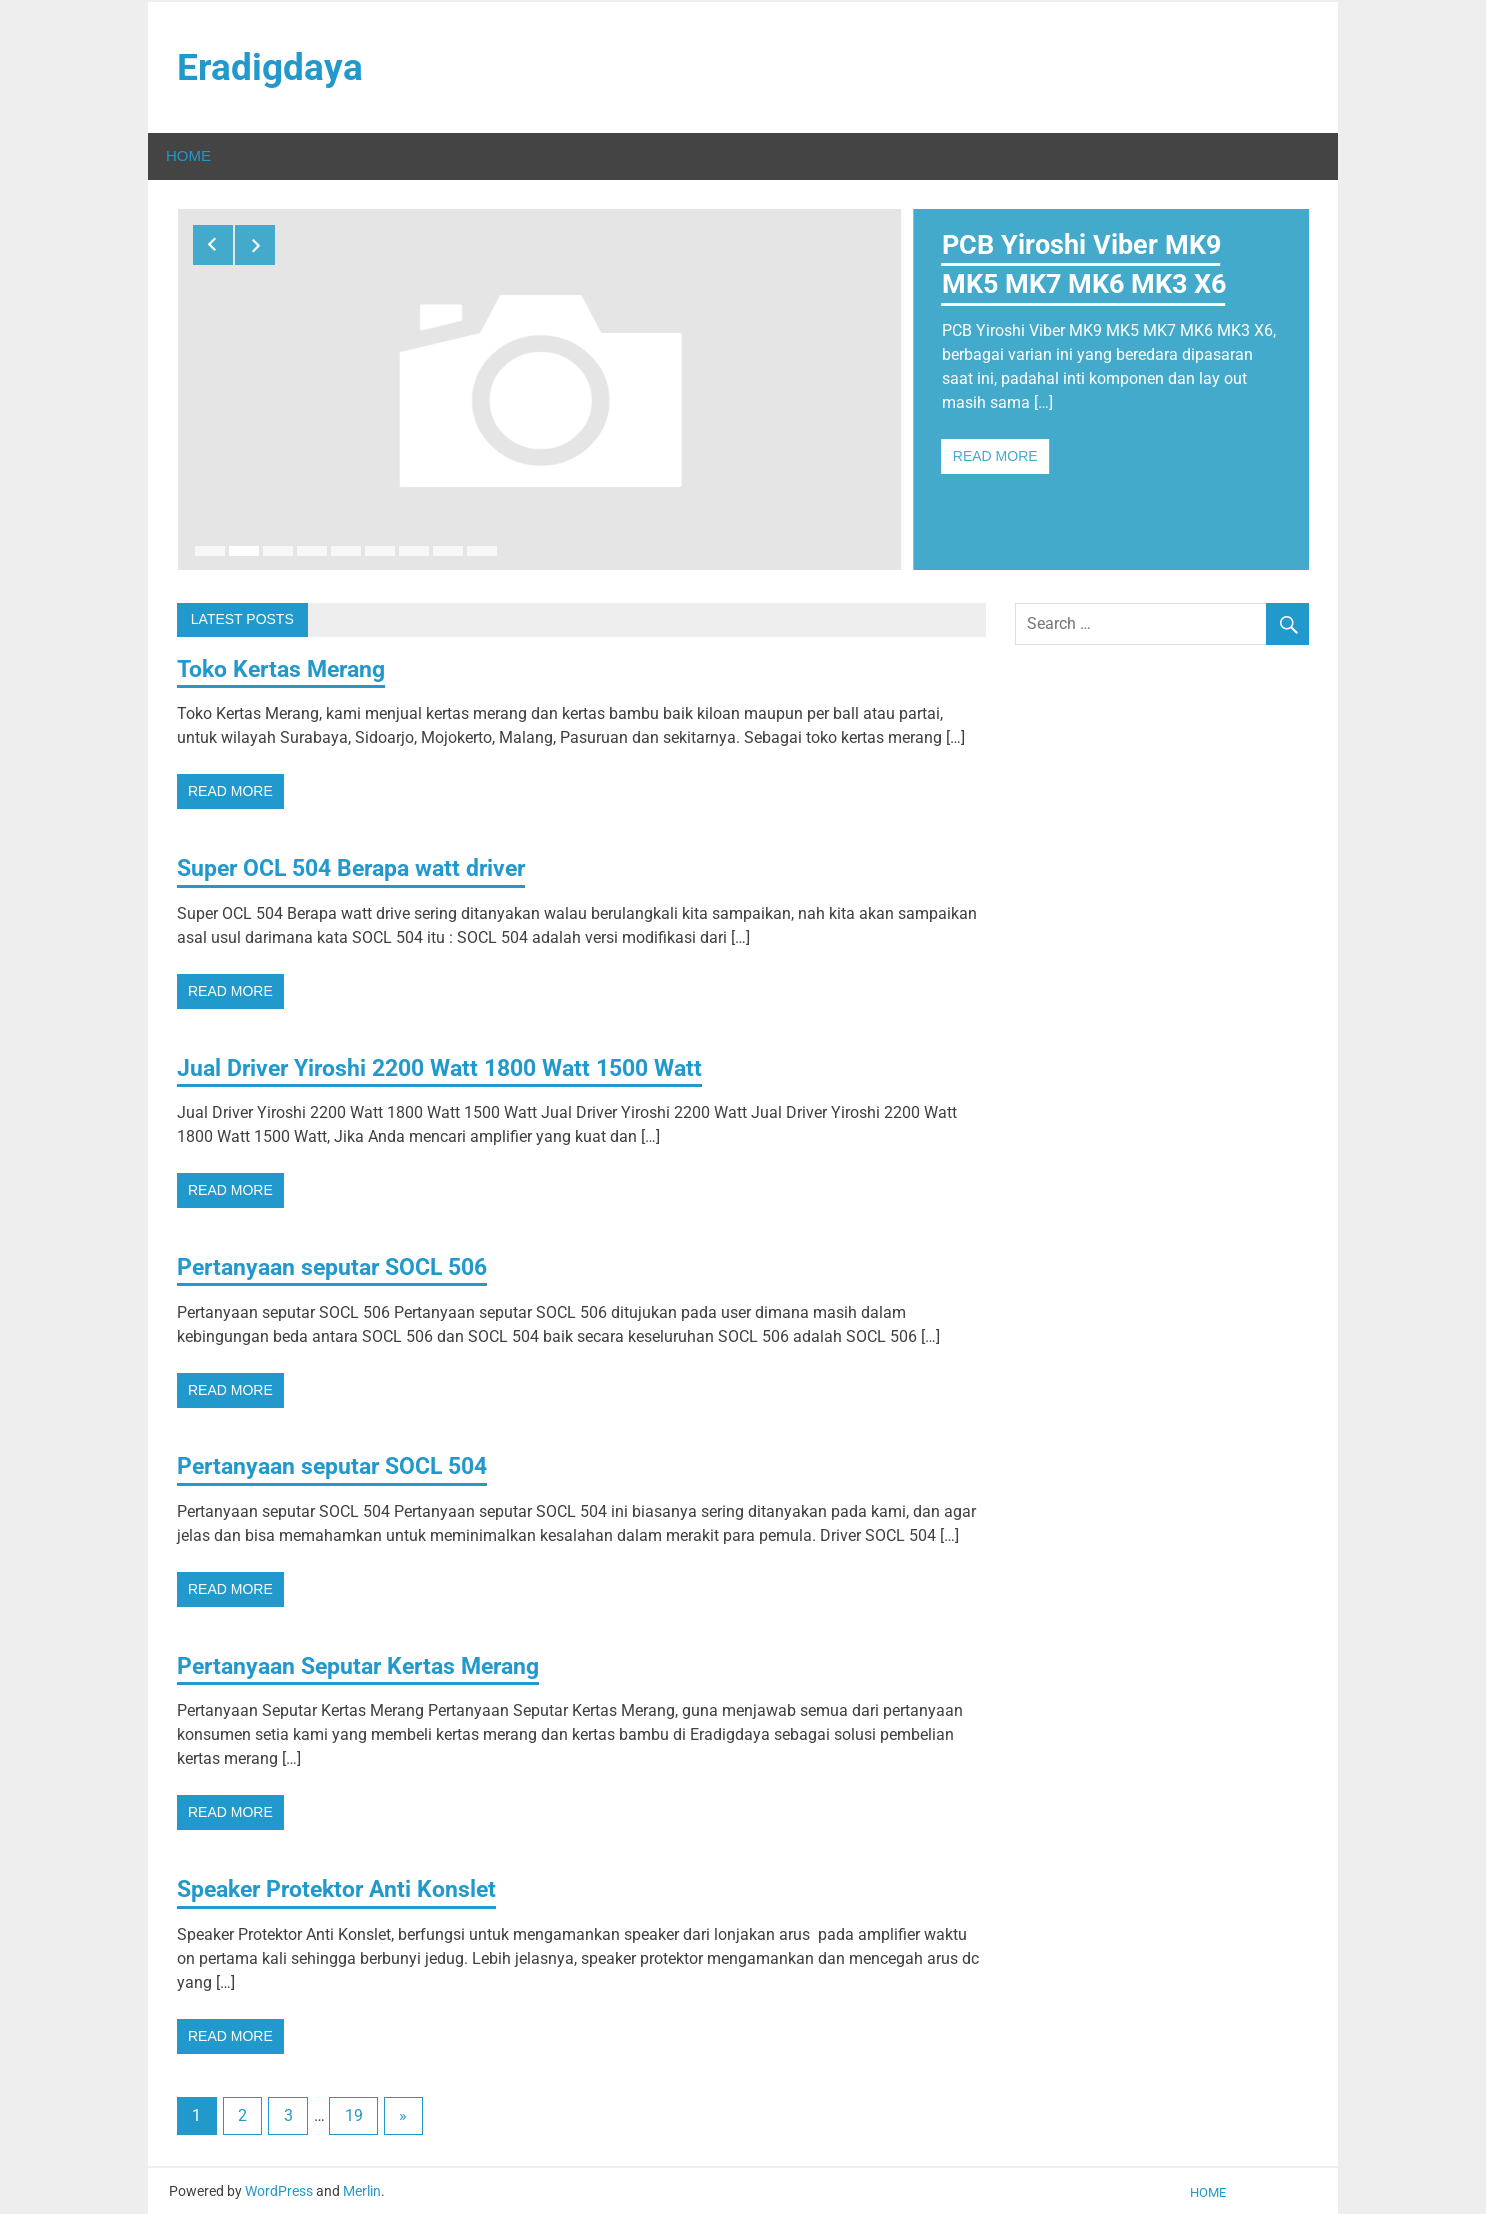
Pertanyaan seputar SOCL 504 (340, 1464)
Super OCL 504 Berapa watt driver (361, 866)
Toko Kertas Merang (287, 666)
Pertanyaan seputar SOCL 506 (340, 1265)
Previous (213, 246)
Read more (995, 458)
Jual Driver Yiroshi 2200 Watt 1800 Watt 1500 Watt (452, 1065)
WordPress (279, 2188)
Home (188, 157)
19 (354, 2113)
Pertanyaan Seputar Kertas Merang (367, 1663)
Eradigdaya (270, 68)
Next (255, 246)
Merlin (362, 2188)
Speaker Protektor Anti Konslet (344, 1887)
